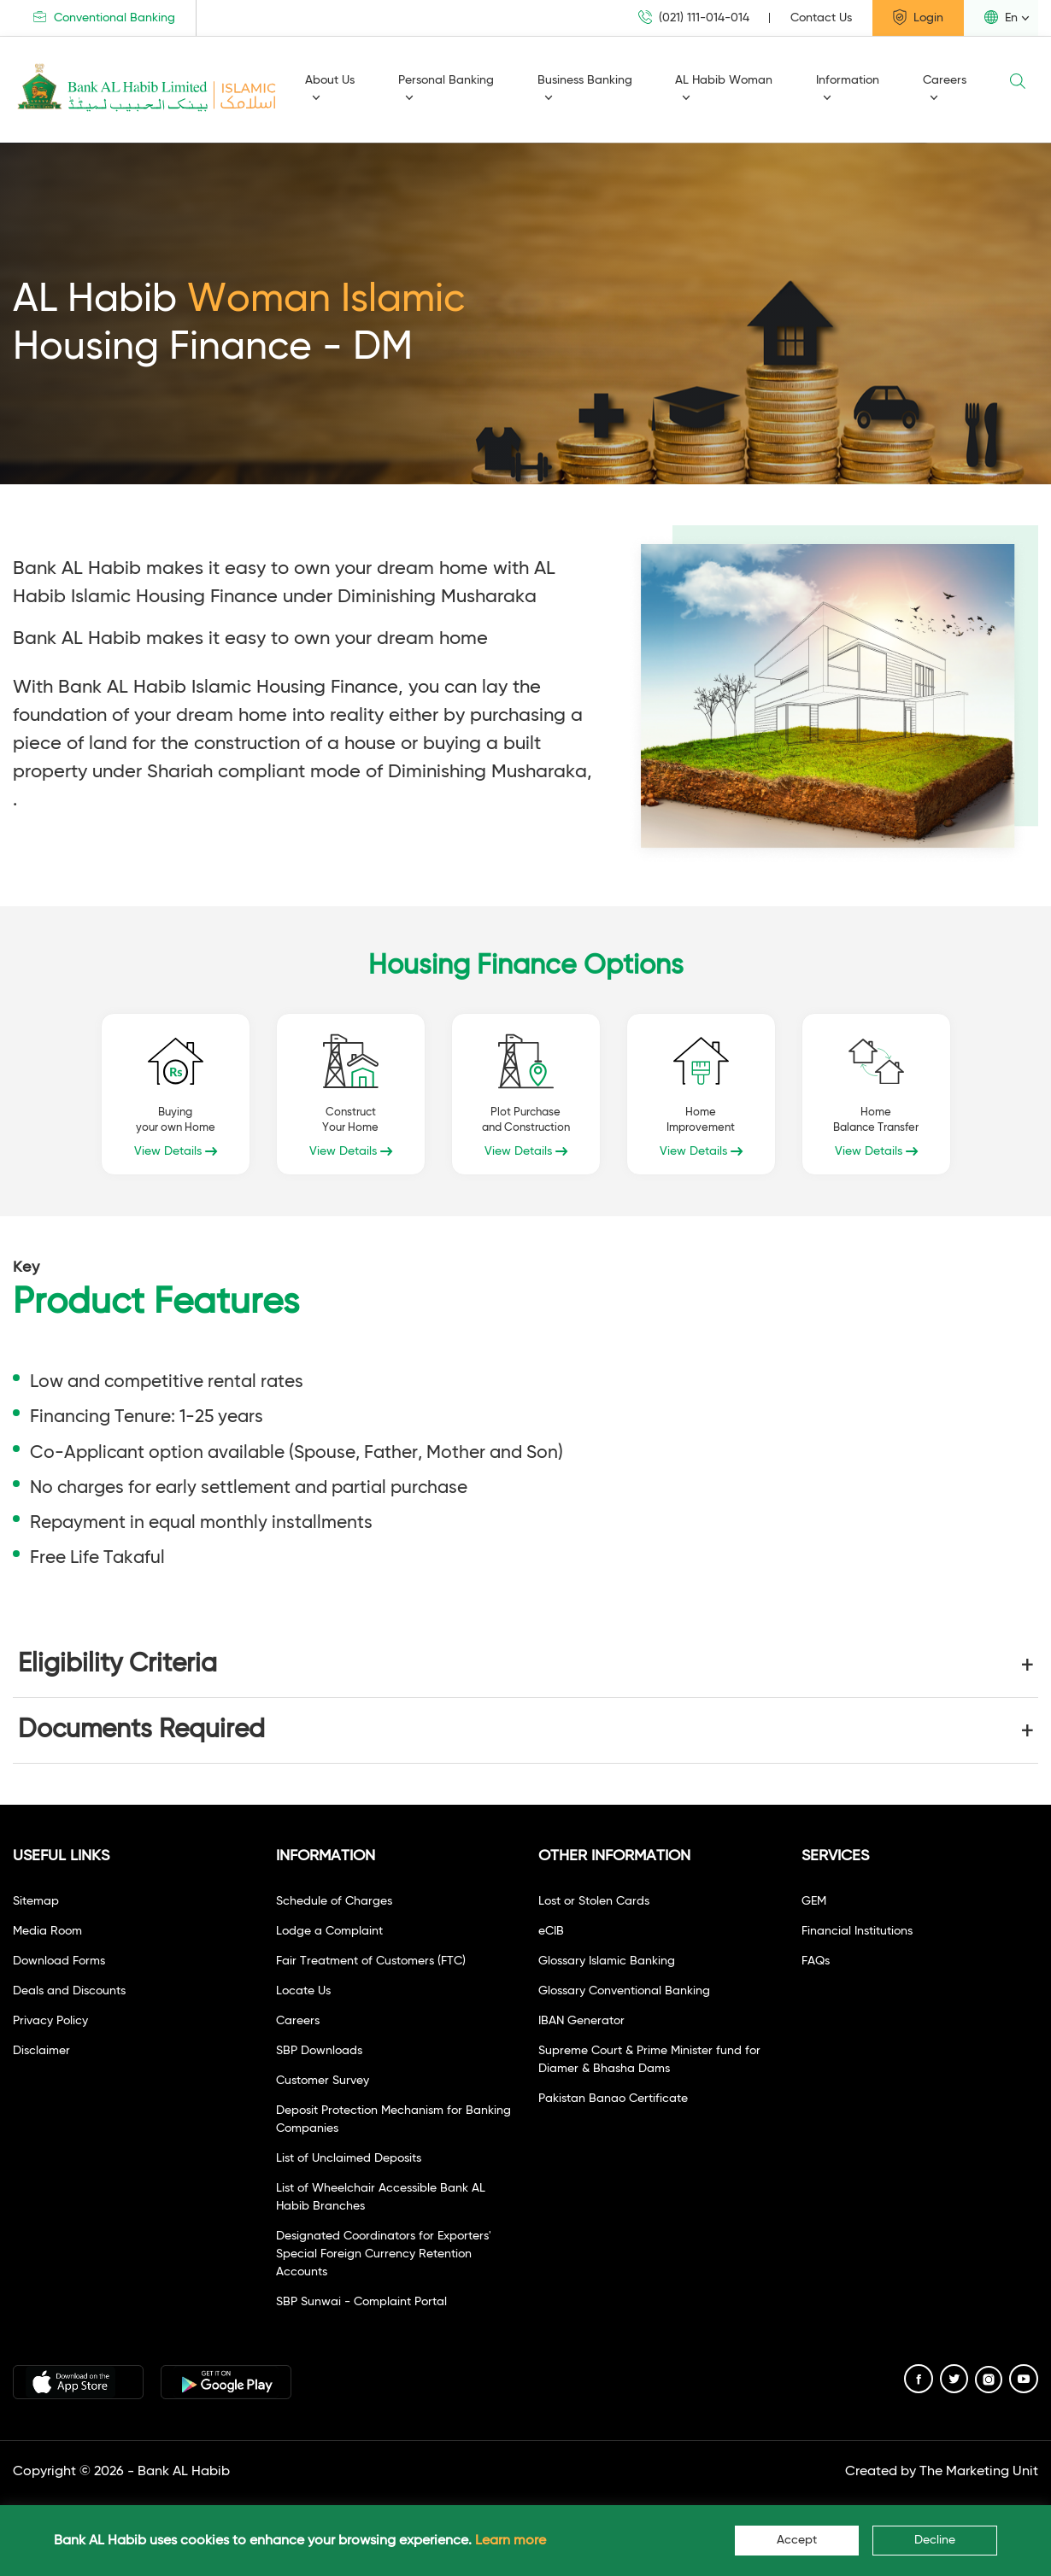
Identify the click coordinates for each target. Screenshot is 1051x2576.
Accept (797, 2540)
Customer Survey (322, 2081)
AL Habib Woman (723, 88)
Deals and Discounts (69, 1991)
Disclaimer (41, 2051)
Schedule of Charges (334, 1901)
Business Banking (584, 88)
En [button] (1001, 17)
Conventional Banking (104, 17)
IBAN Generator (581, 2021)
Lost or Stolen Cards (593, 1901)
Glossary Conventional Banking (624, 1991)
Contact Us (821, 18)
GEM (813, 1901)
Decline (934, 2540)
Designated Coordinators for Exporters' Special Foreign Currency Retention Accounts (383, 2254)
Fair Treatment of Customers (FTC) (371, 1961)
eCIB (551, 1931)
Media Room (47, 1931)
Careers (944, 88)
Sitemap (36, 1901)
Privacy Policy (50, 2021)
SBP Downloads (319, 2051)
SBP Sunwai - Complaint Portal (361, 2302)
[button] (525, 1664)
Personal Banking (446, 88)
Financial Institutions (857, 1931)
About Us (330, 88)
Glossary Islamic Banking (606, 1961)
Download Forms (59, 1961)
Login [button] (918, 17)
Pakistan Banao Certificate (613, 2099)
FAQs (815, 1961)
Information (847, 88)
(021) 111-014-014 (693, 17)
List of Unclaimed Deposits (348, 2158)
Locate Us (303, 1991)
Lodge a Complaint (329, 1931)
